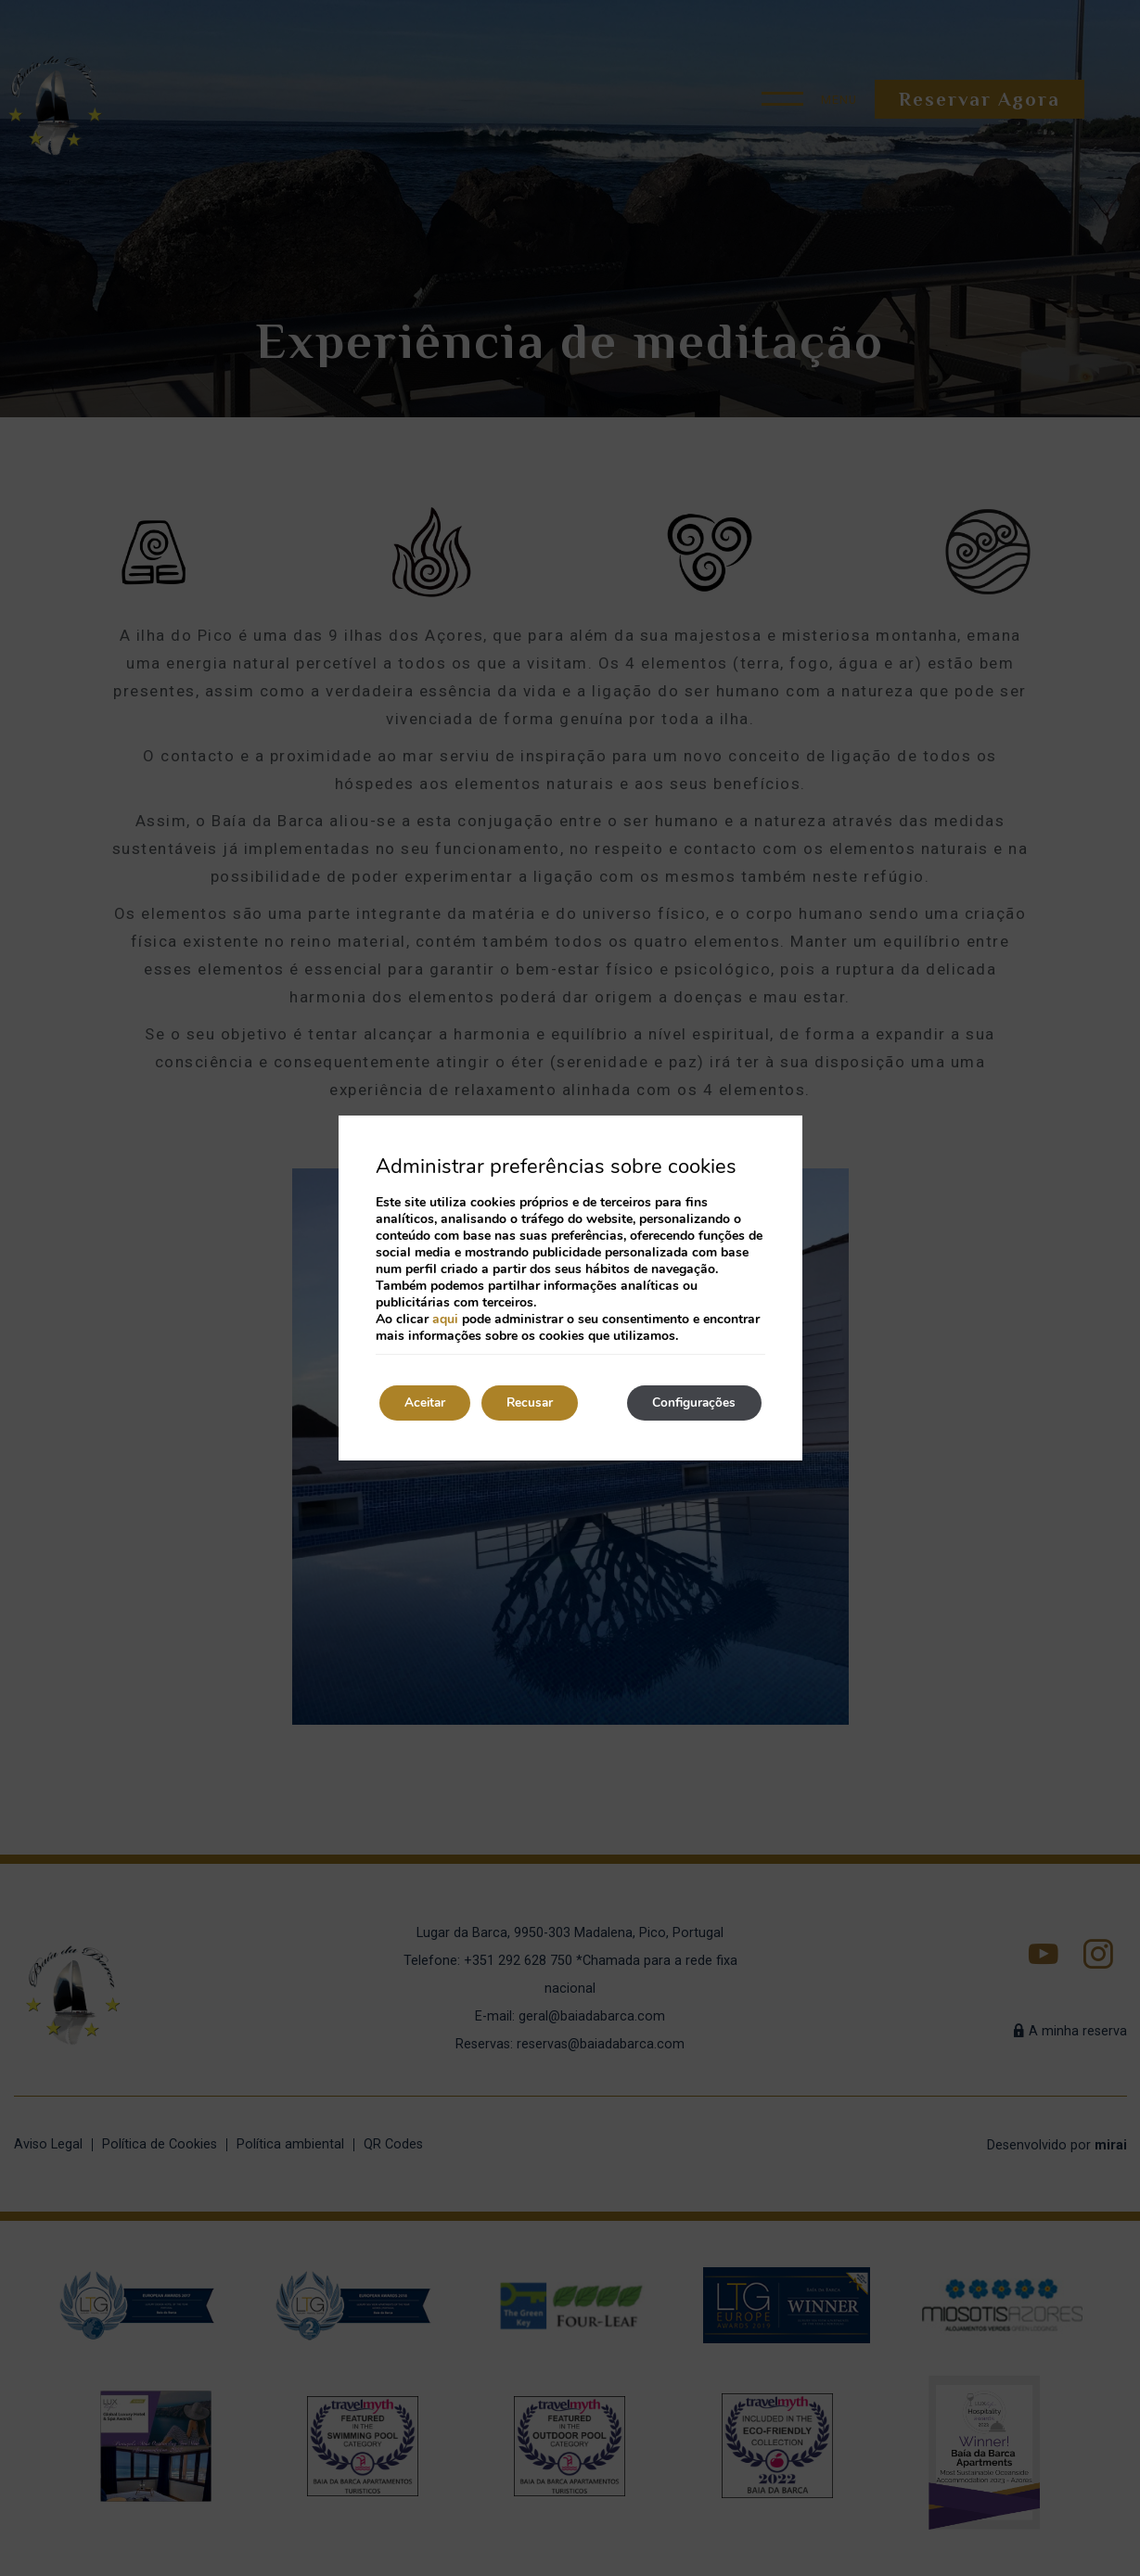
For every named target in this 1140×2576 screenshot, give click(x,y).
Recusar (541, 1402)
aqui (445, 1318)
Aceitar (428, 1402)
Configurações (691, 1402)
